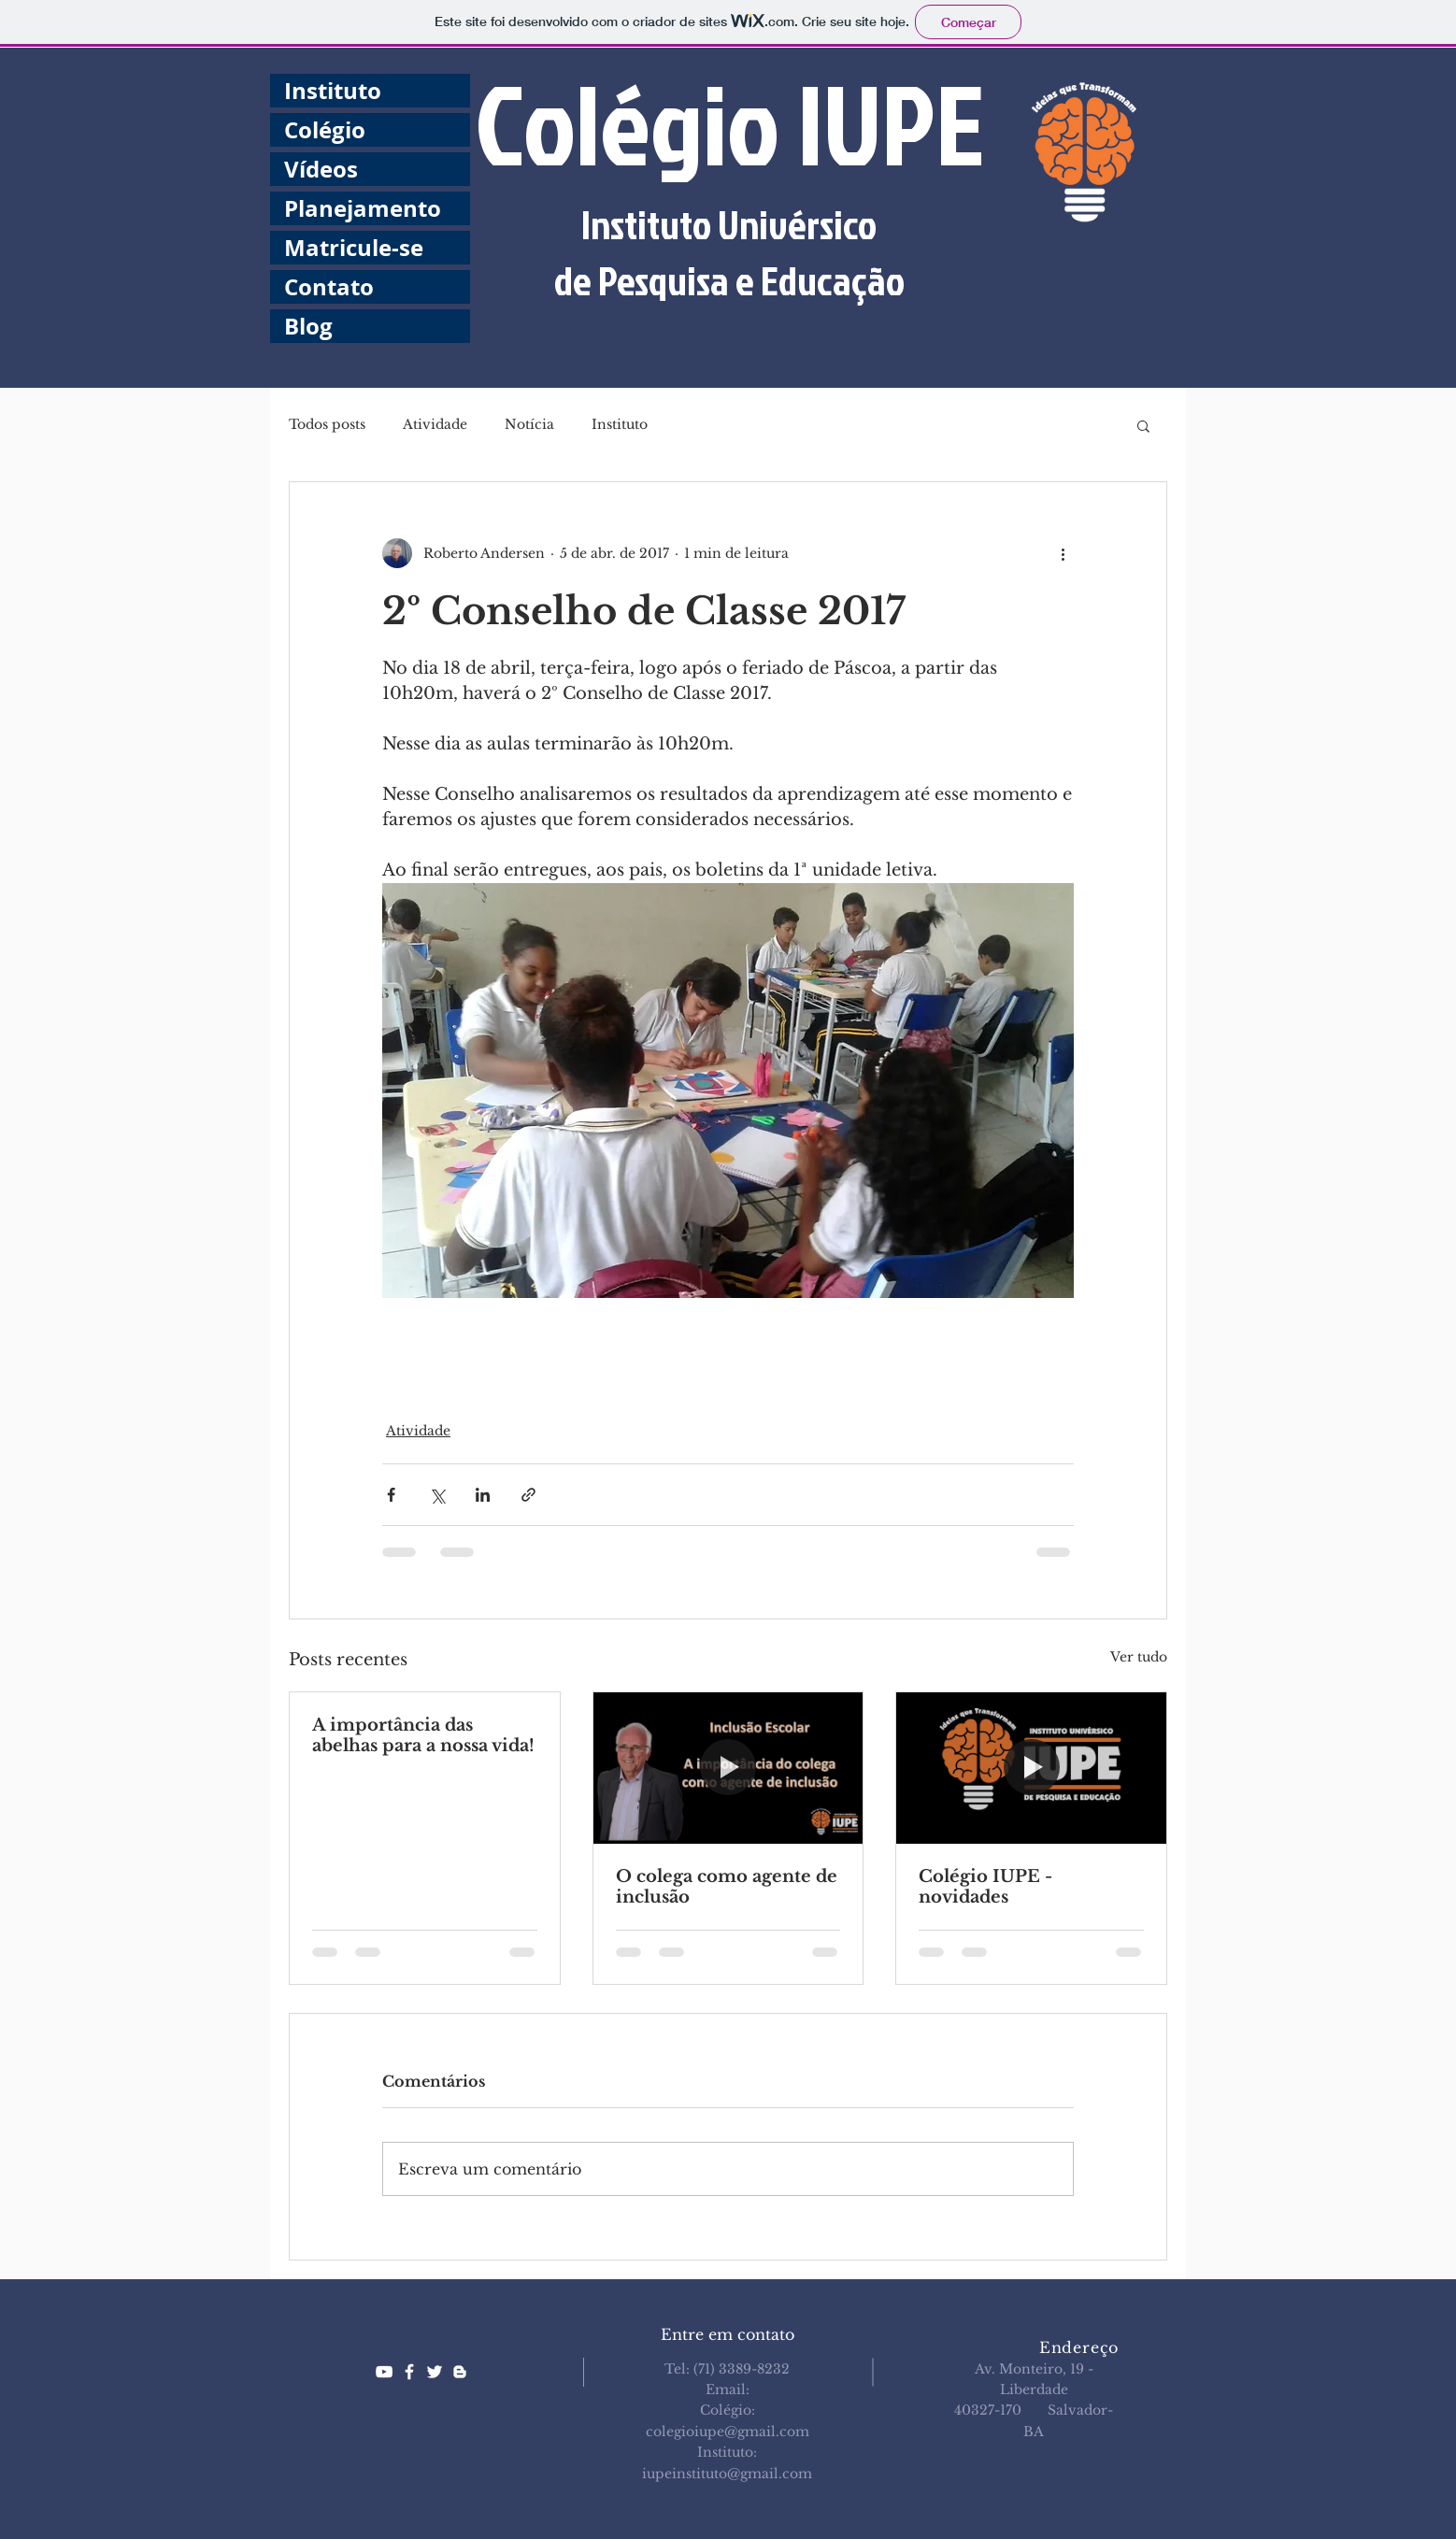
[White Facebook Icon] (409, 2371)
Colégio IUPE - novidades (985, 1886)
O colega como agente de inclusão (726, 1886)
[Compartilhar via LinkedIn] (483, 1495)
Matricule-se (353, 248)
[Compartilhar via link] (528, 1495)
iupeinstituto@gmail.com (727, 2473)
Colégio (324, 130)
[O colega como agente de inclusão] (728, 1768)
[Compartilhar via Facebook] (391, 1495)
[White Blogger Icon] (460, 2371)
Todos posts (327, 424)
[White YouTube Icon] (384, 2371)
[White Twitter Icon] (434, 2371)
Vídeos (321, 169)
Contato (329, 287)
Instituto (332, 91)
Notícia (529, 424)
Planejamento (362, 208)
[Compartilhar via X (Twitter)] (437, 1495)
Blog (308, 326)
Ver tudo (1138, 1656)
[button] (1143, 425)
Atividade (435, 424)
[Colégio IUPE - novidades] (1031, 1768)
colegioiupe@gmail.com (727, 2431)
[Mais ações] (1062, 553)
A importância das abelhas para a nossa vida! (423, 1735)
